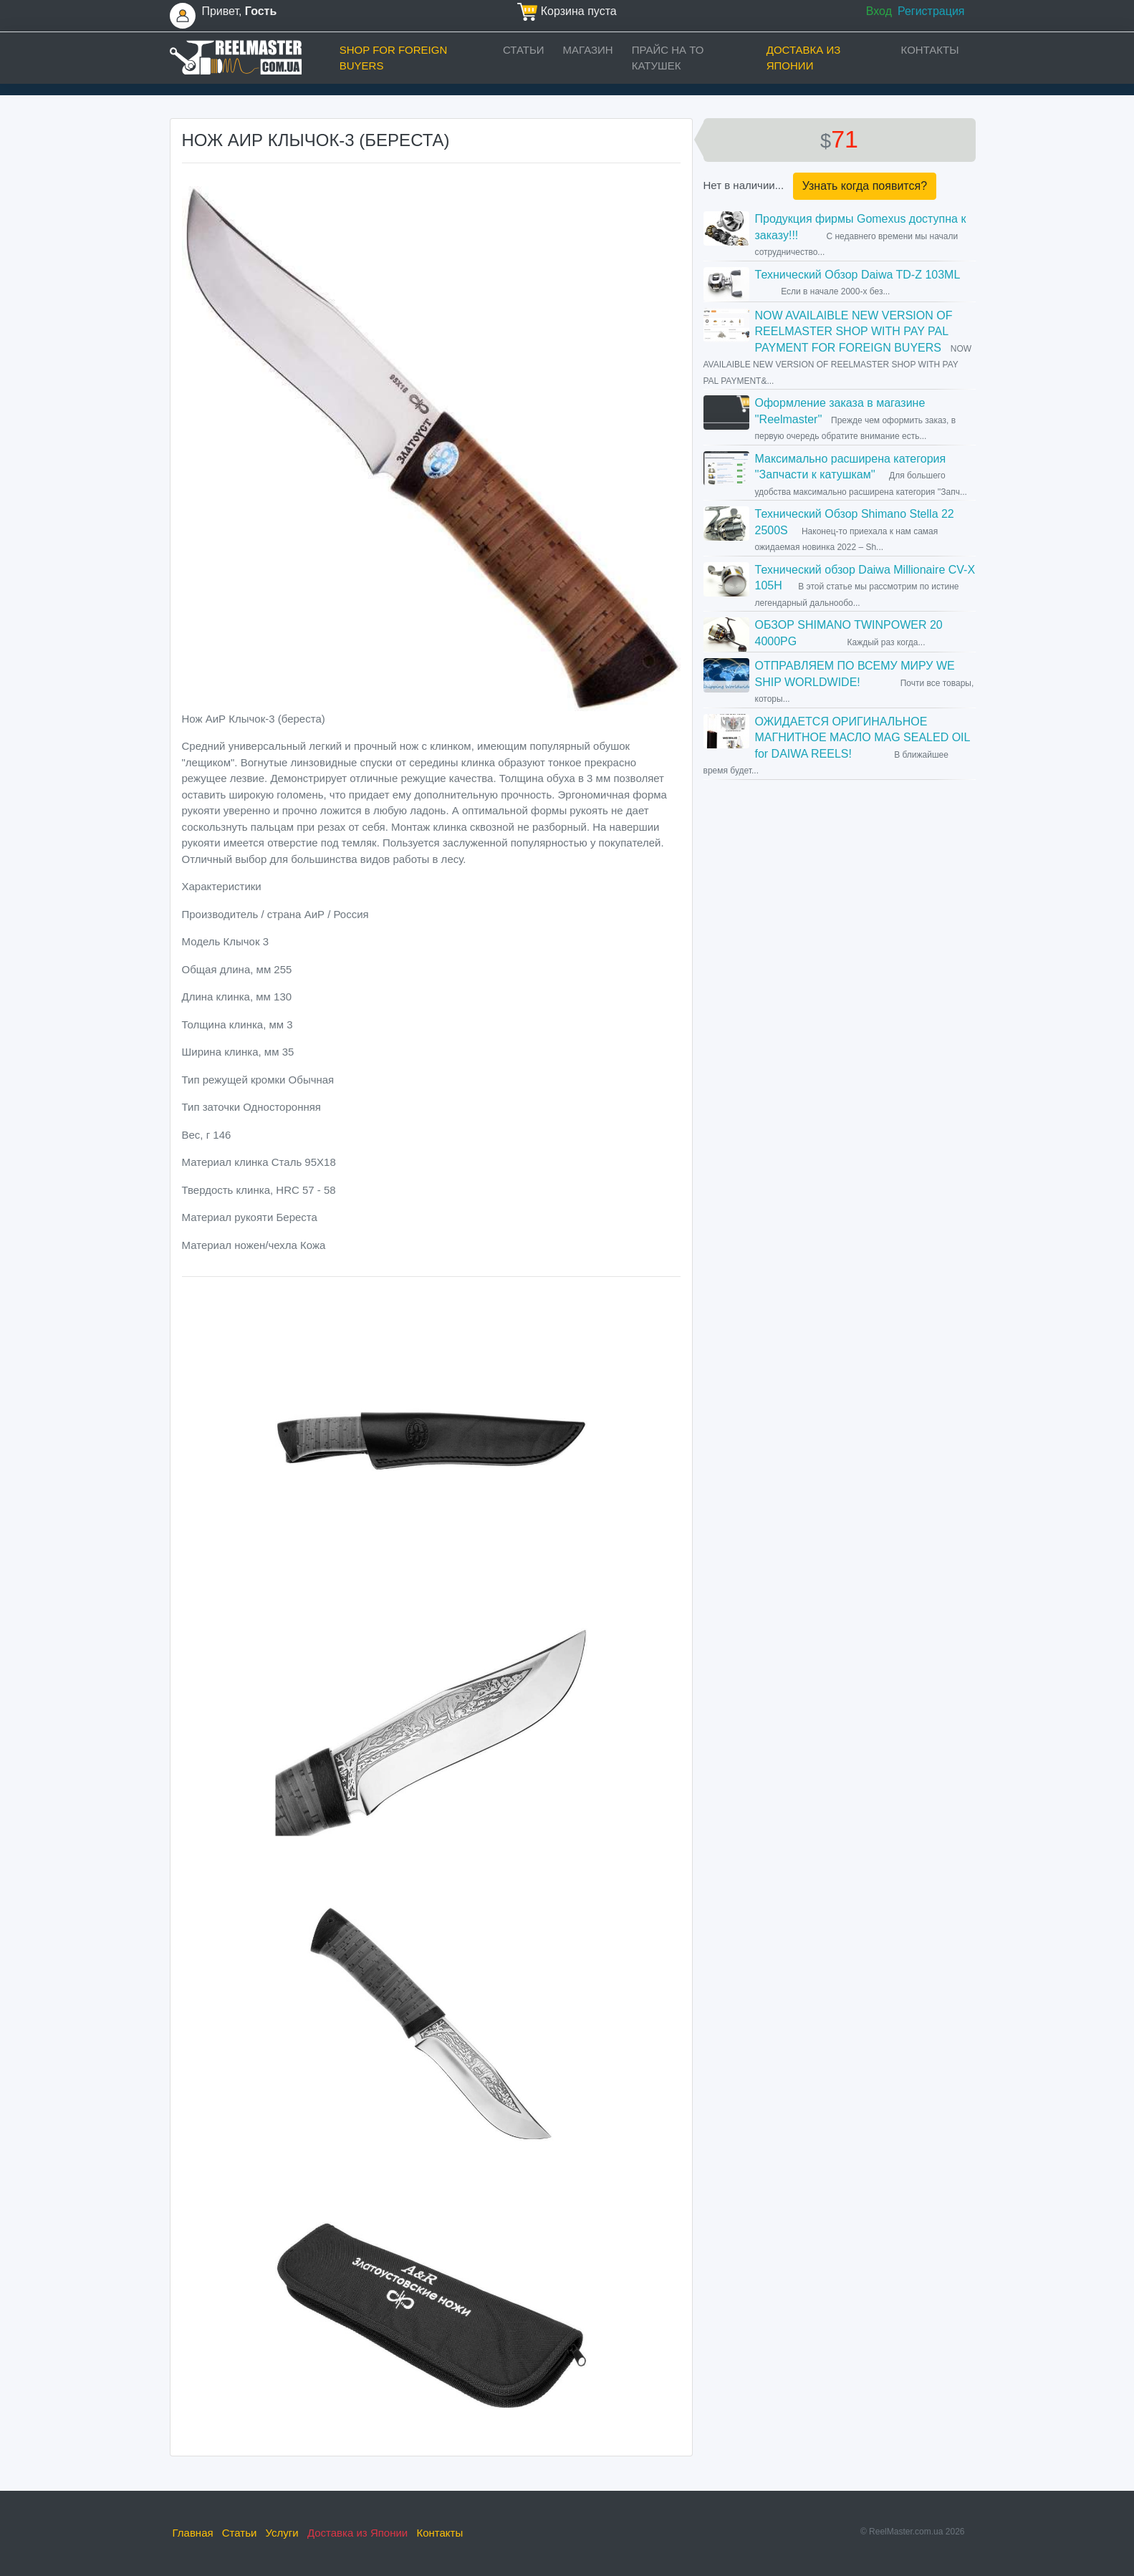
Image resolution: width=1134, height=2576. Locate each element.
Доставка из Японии (804, 58)
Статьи (523, 50)
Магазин (588, 50)
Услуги (282, 2533)
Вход (879, 11)
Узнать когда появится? (864, 186)
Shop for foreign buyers (394, 58)
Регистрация (931, 11)
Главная (193, 2533)
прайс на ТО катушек (668, 58)
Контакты (930, 50)
